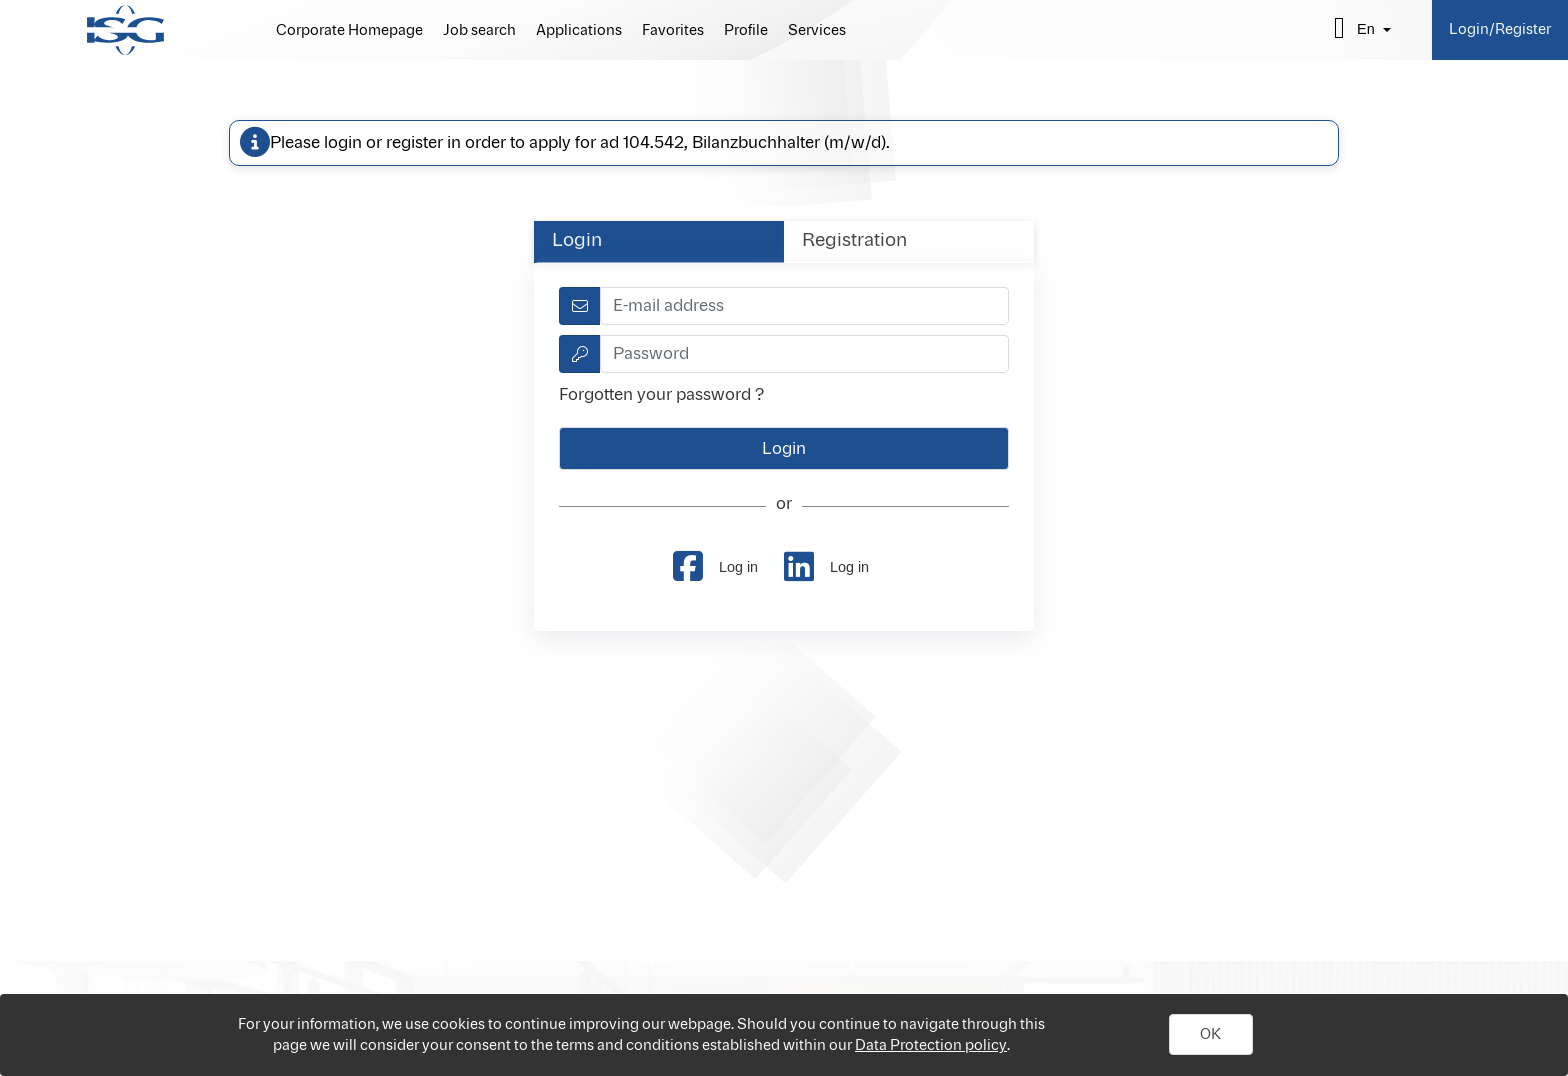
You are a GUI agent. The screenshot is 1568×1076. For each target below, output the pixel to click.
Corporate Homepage (349, 31)
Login (577, 241)
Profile (746, 31)
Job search (479, 31)
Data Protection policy (931, 1045)
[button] (1211, 1035)
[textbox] (804, 306)
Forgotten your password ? (661, 395)
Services (817, 31)
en (1366, 29)
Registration (854, 241)
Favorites (673, 31)
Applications (579, 31)
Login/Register (1500, 29)
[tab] (659, 241)
